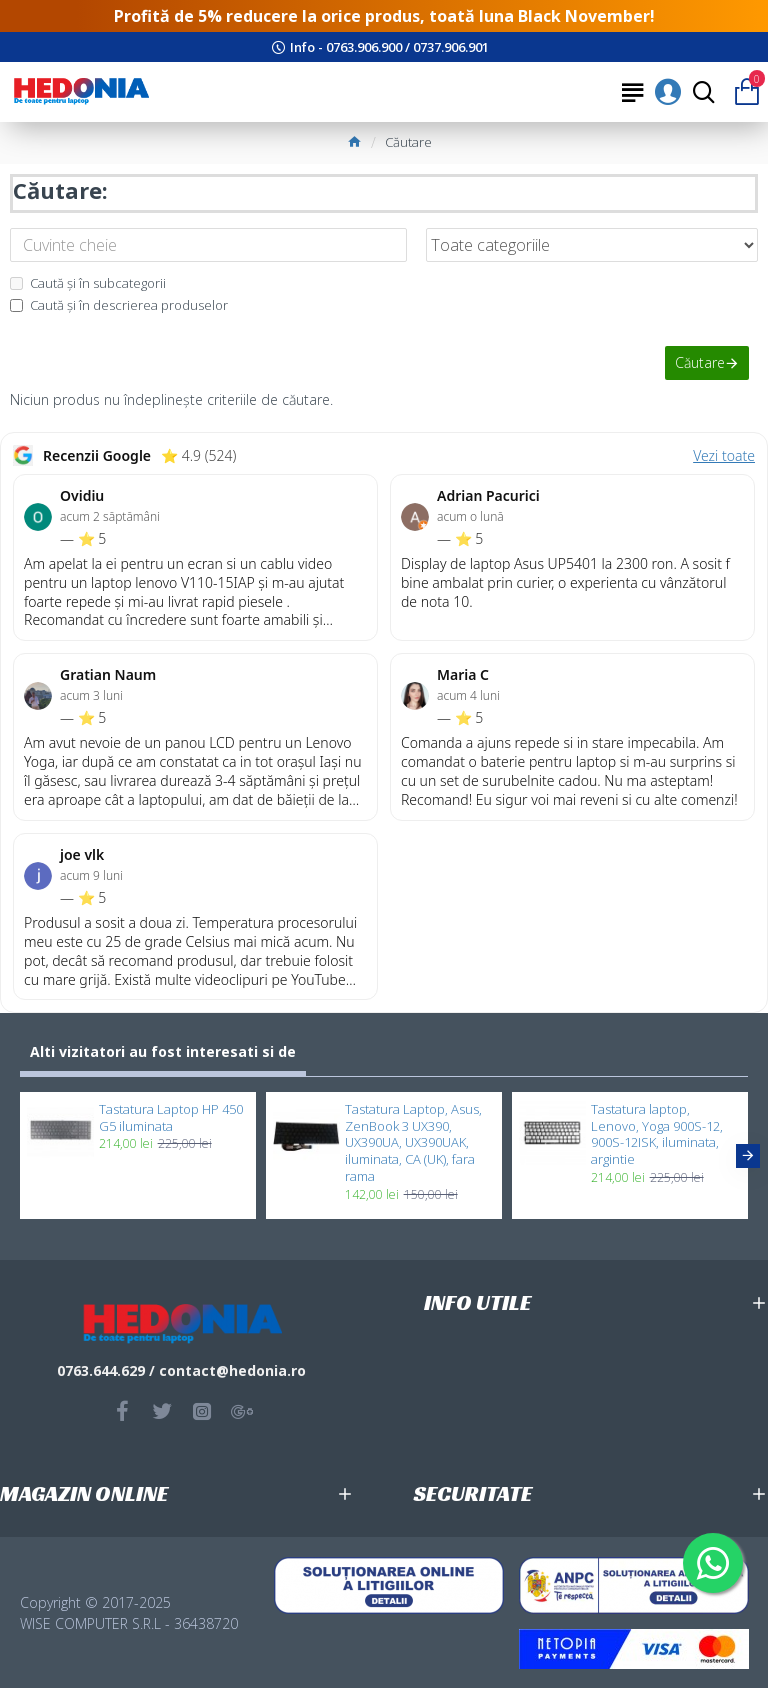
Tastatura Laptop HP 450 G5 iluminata (171, 1118)
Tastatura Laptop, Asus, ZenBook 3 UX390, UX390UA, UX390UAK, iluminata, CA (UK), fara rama (413, 1143)
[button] (748, 1156)
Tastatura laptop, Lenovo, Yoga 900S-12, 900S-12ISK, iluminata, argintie (657, 1135)
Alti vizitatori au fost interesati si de (163, 1051)
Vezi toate (724, 455)
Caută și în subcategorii (88, 283)
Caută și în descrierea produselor (119, 305)
